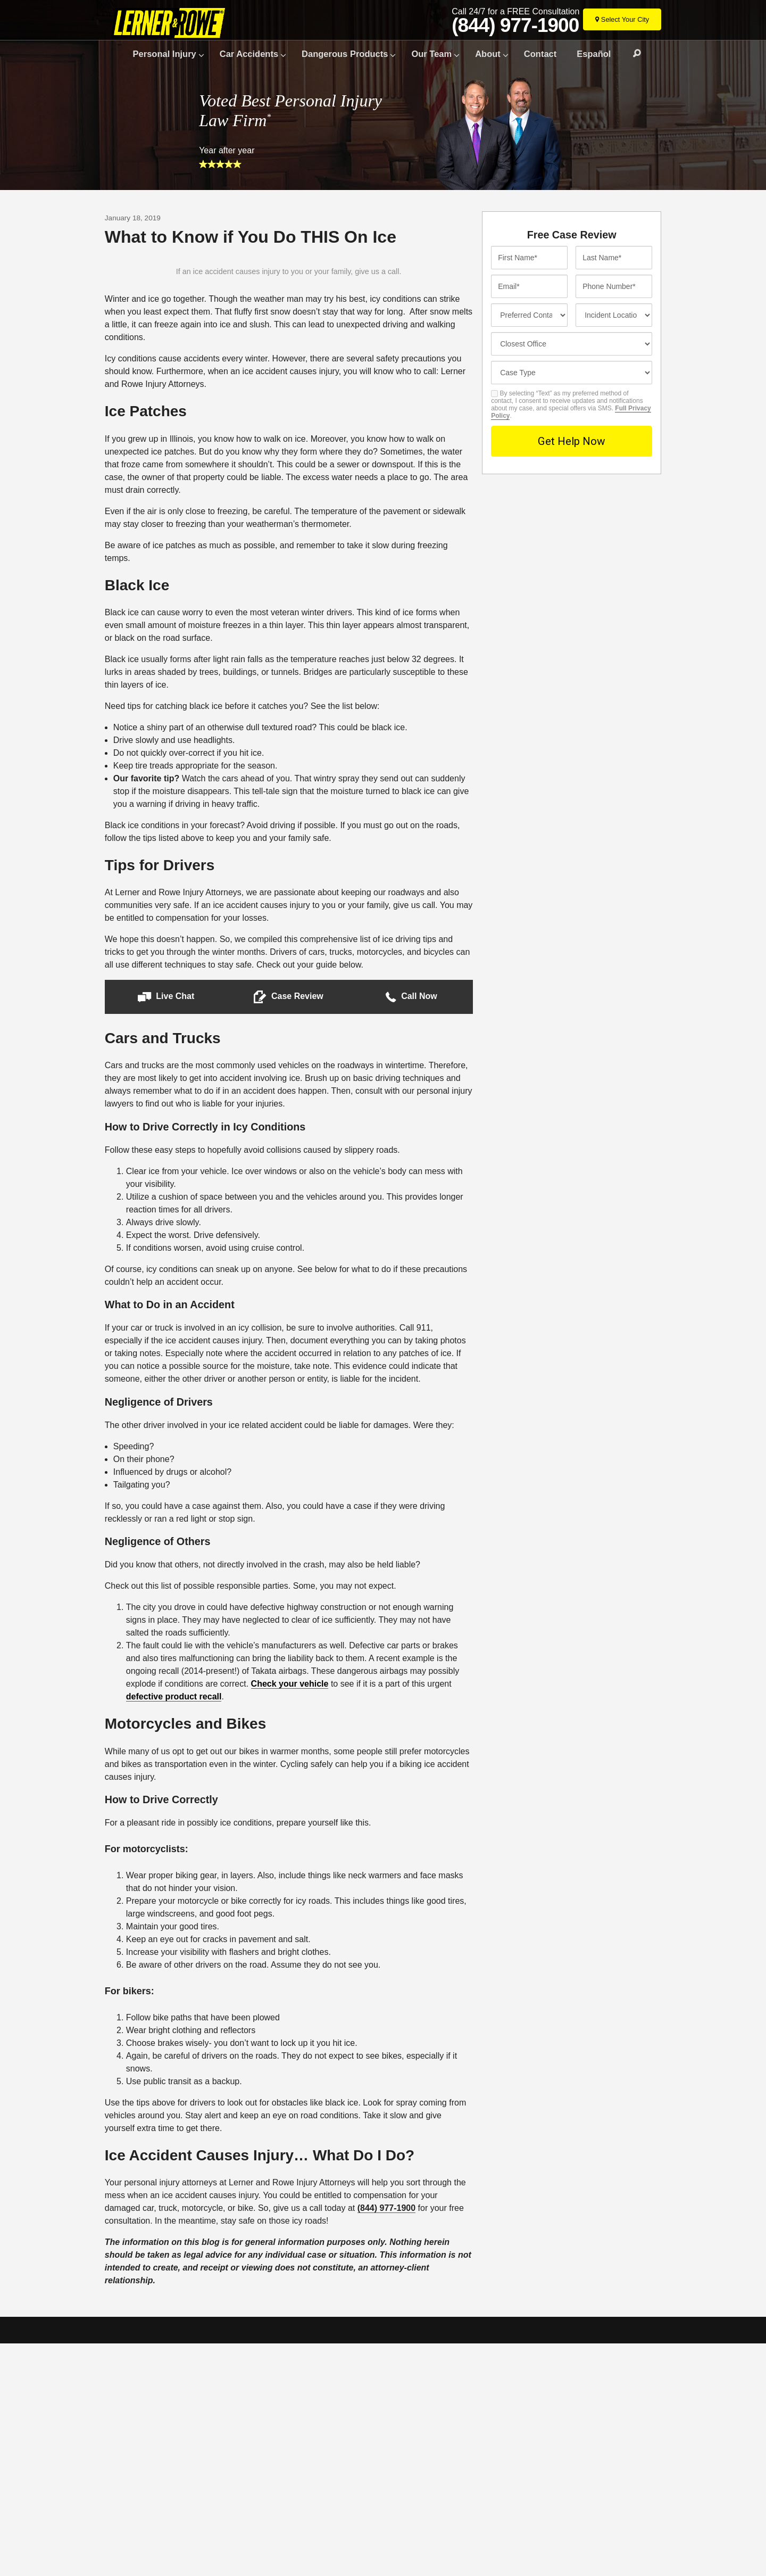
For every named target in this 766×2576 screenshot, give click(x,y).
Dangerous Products (345, 54)
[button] (166, 1229)
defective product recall (174, 1929)
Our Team (431, 54)
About (488, 54)
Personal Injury (164, 54)
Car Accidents (249, 54)
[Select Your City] (622, 19)
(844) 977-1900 (515, 25)
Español (594, 54)
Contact (540, 54)
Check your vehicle (290, 1916)
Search (632, 53)
